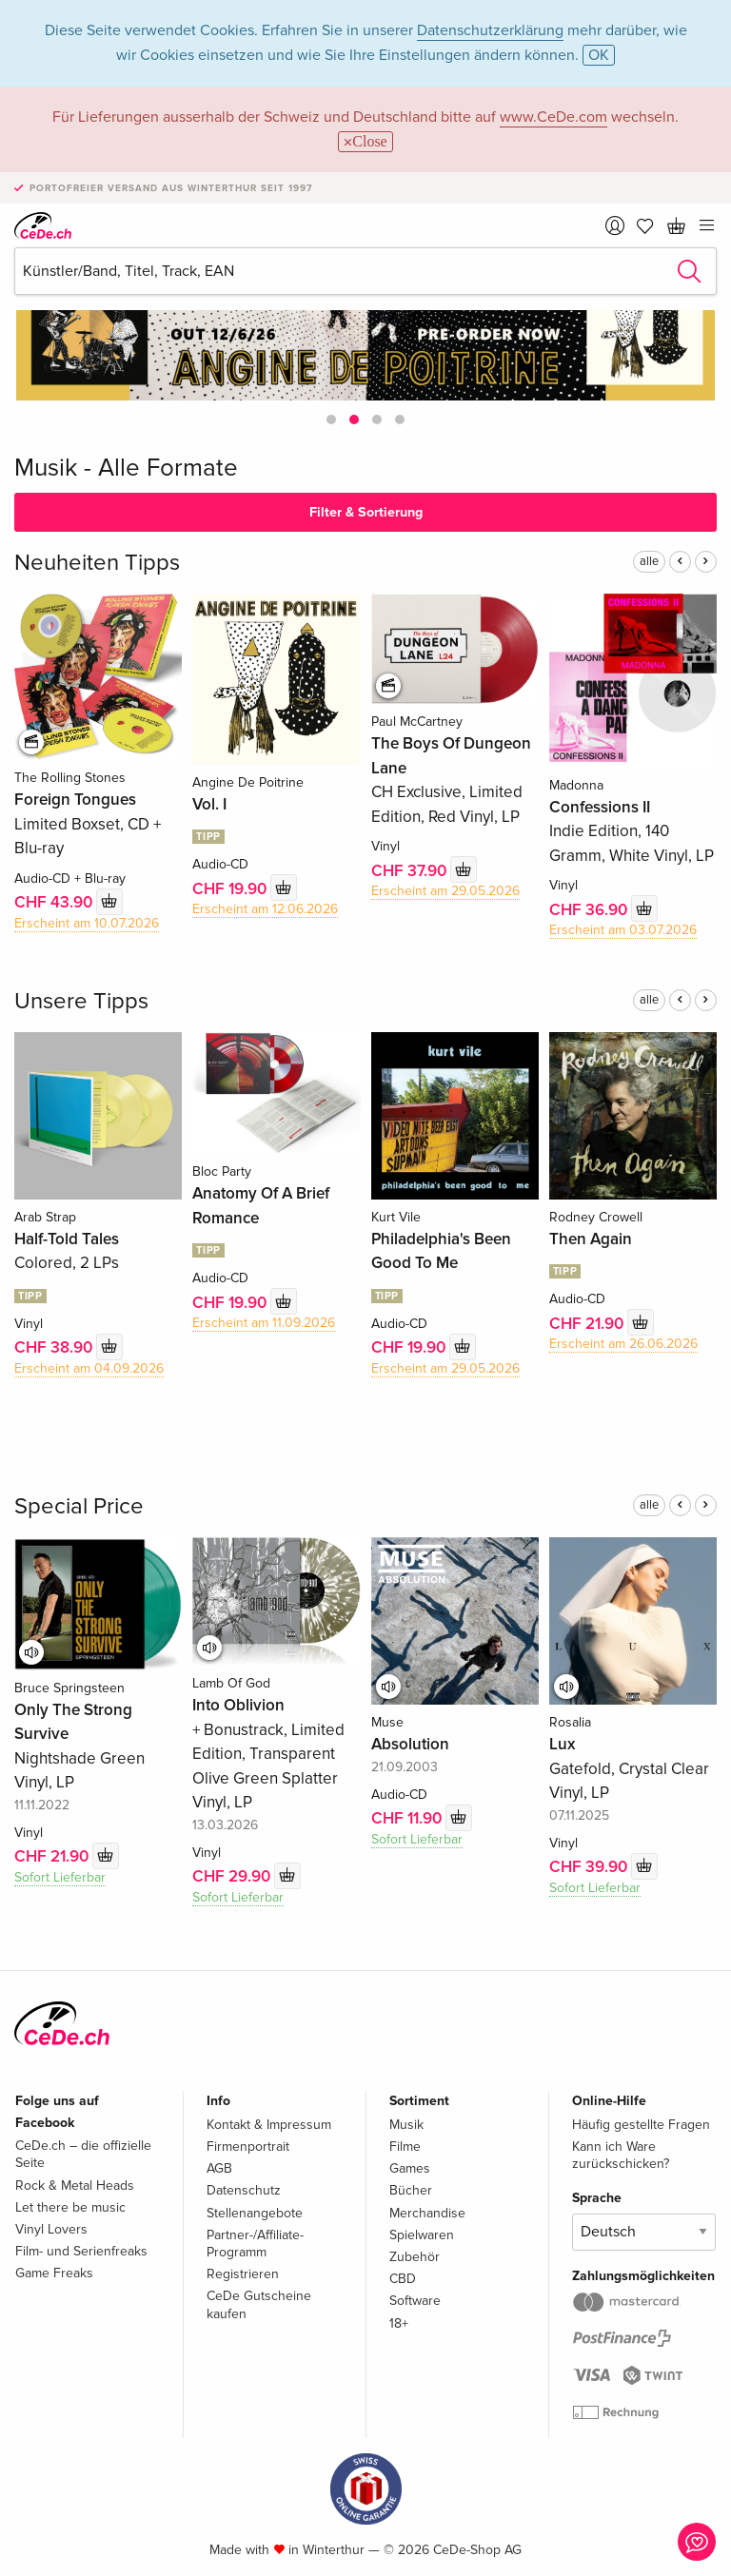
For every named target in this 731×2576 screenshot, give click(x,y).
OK (598, 55)
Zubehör (414, 2257)
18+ (398, 2323)
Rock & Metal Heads (74, 2185)
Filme (405, 2146)
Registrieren (243, 2274)
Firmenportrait (248, 2146)
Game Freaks (54, 2273)
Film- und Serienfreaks (81, 2251)
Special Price (79, 1506)
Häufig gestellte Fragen (641, 2125)
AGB (219, 2168)
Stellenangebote (255, 2213)
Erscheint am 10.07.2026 (86, 923)
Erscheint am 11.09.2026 (263, 1323)
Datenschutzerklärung (490, 30)
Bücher (410, 2190)
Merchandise (427, 2213)
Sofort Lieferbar (60, 1877)
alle (649, 561)
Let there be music (70, 2207)
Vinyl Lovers (51, 2229)
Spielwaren (421, 2235)
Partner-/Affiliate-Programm (255, 2243)
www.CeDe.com (553, 117)
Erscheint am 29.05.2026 (445, 891)
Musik (406, 2125)
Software (415, 2301)
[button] (331, 419)
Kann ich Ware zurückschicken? (620, 2155)
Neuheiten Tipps (97, 562)
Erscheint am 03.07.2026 (623, 930)
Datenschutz (244, 2190)
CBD (402, 2279)
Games (409, 2168)
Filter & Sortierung (366, 512)
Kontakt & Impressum (269, 2125)
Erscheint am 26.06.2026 (623, 1344)
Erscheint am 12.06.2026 (265, 909)
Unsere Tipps (81, 1001)
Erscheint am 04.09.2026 (89, 1368)
